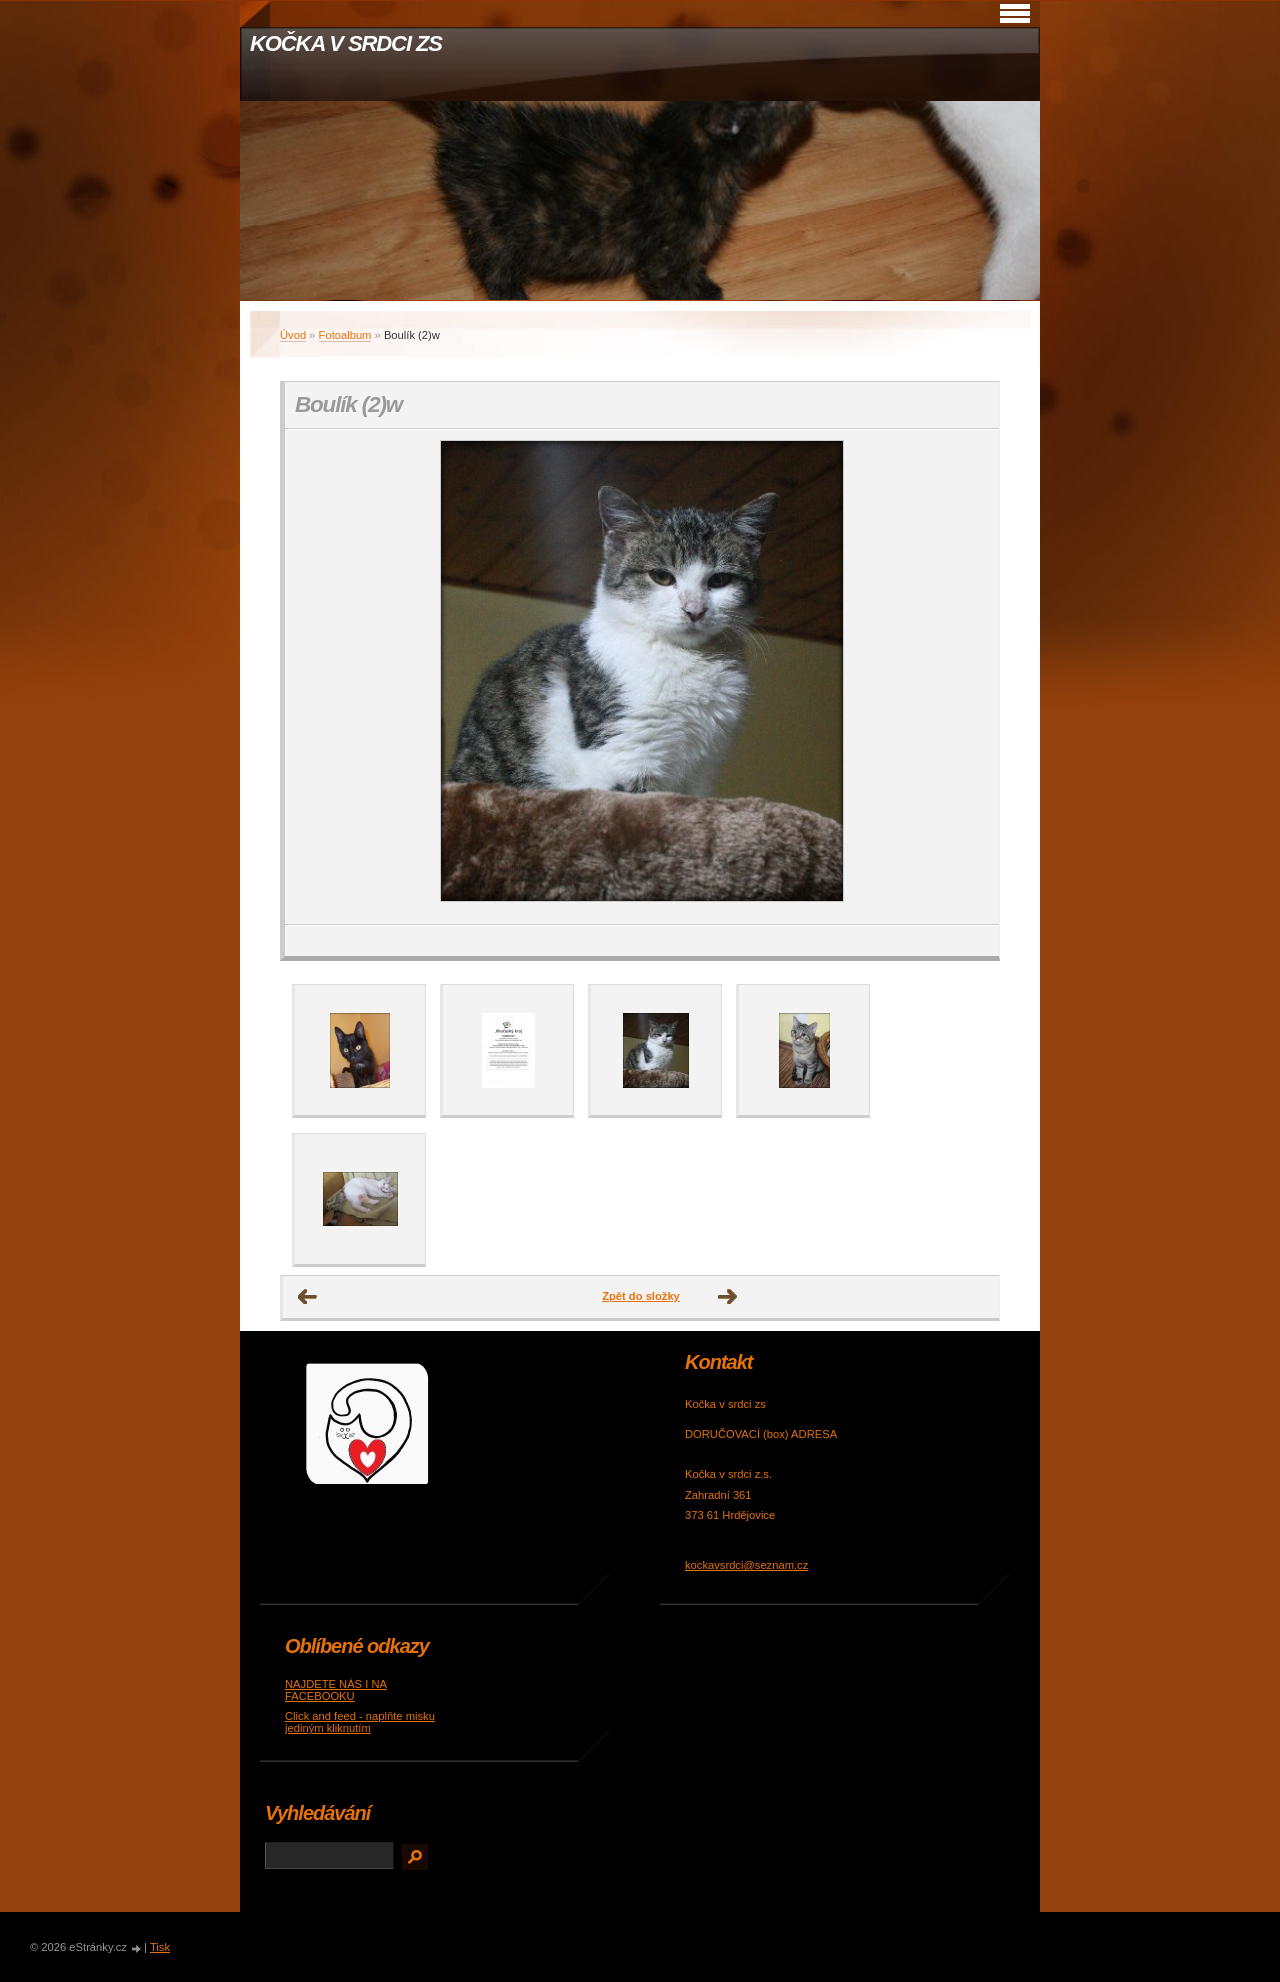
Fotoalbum (345, 335)
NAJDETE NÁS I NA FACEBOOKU (336, 1690)
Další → (728, 1297)
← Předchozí (308, 1297)
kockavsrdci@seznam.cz (746, 1565)
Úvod (293, 335)
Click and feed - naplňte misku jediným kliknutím (360, 1722)
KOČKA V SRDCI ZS (346, 43)
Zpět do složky (641, 1296)
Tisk (160, 1947)
